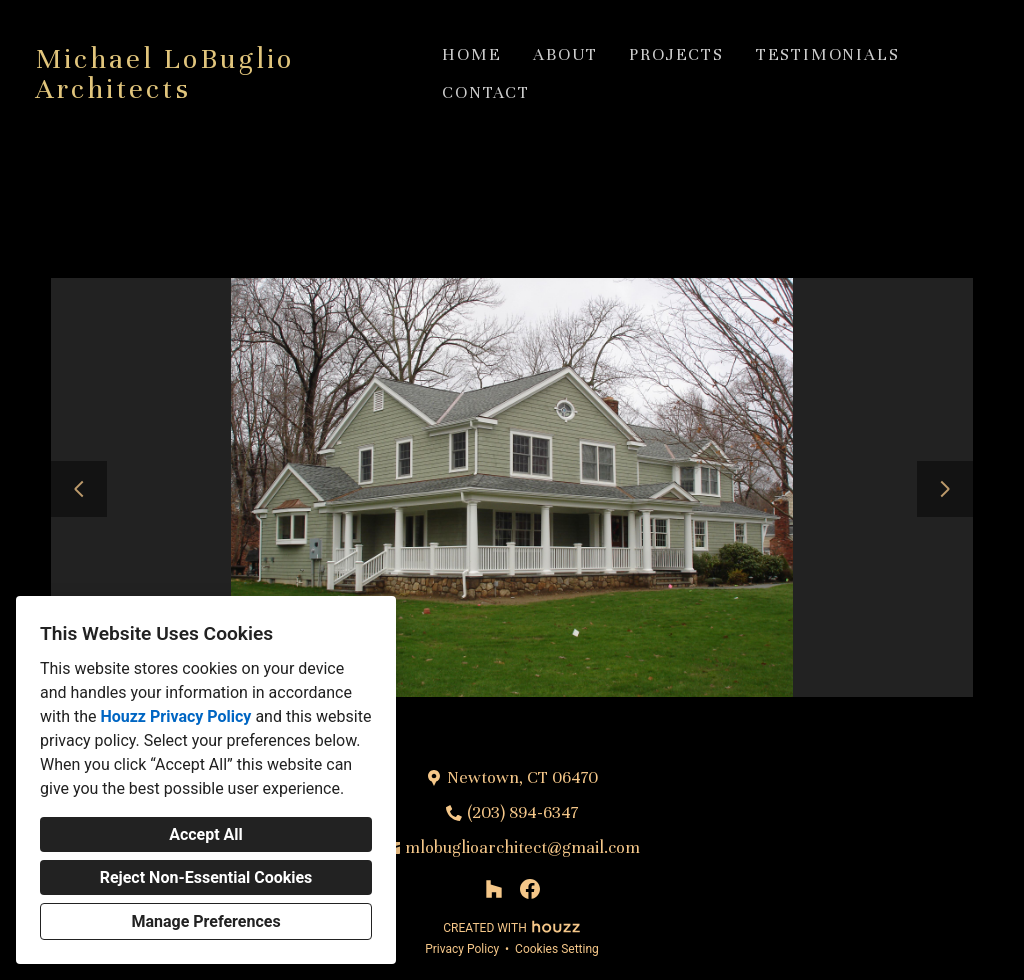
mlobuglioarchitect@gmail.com (522, 847)
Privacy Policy (462, 949)
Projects (676, 54)
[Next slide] (945, 489)
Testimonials (828, 54)
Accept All (206, 834)
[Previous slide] (79, 489)
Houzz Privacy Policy (175, 716)
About (565, 54)
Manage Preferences (205, 921)
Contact (486, 92)
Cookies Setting (557, 949)
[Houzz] (494, 889)
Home (471, 54)
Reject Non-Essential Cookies (206, 877)
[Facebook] (530, 889)
